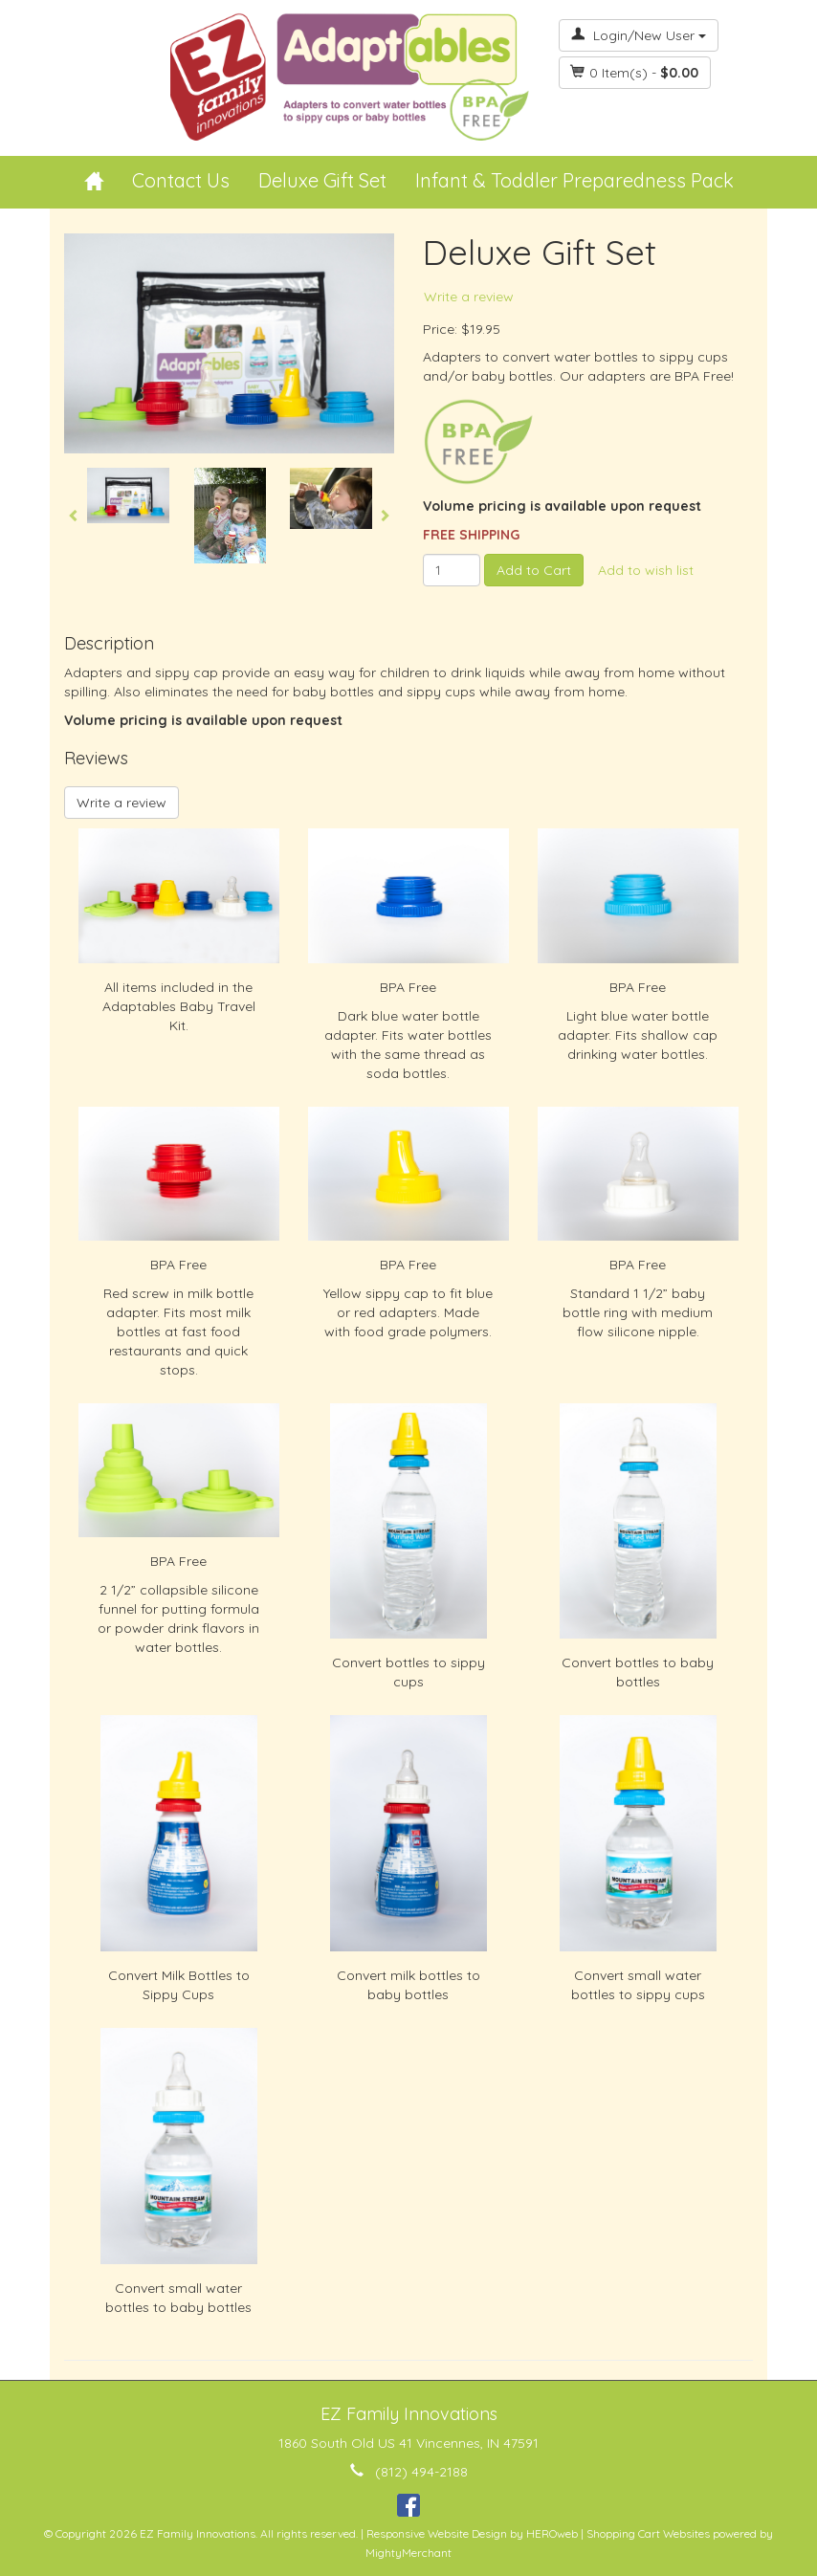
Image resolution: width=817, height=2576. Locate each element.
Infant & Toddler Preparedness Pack (574, 180)
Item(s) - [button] (634, 72)
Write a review (469, 296)
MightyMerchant (408, 2552)
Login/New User (638, 35)
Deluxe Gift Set (322, 180)
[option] (128, 495)
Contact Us (181, 180)
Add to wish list (646, 570)
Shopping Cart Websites (648, 2533)
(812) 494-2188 (421, 2471)
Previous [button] (73, 515)
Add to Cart (534, 570)
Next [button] (384, 515)
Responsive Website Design (436, 2533)
